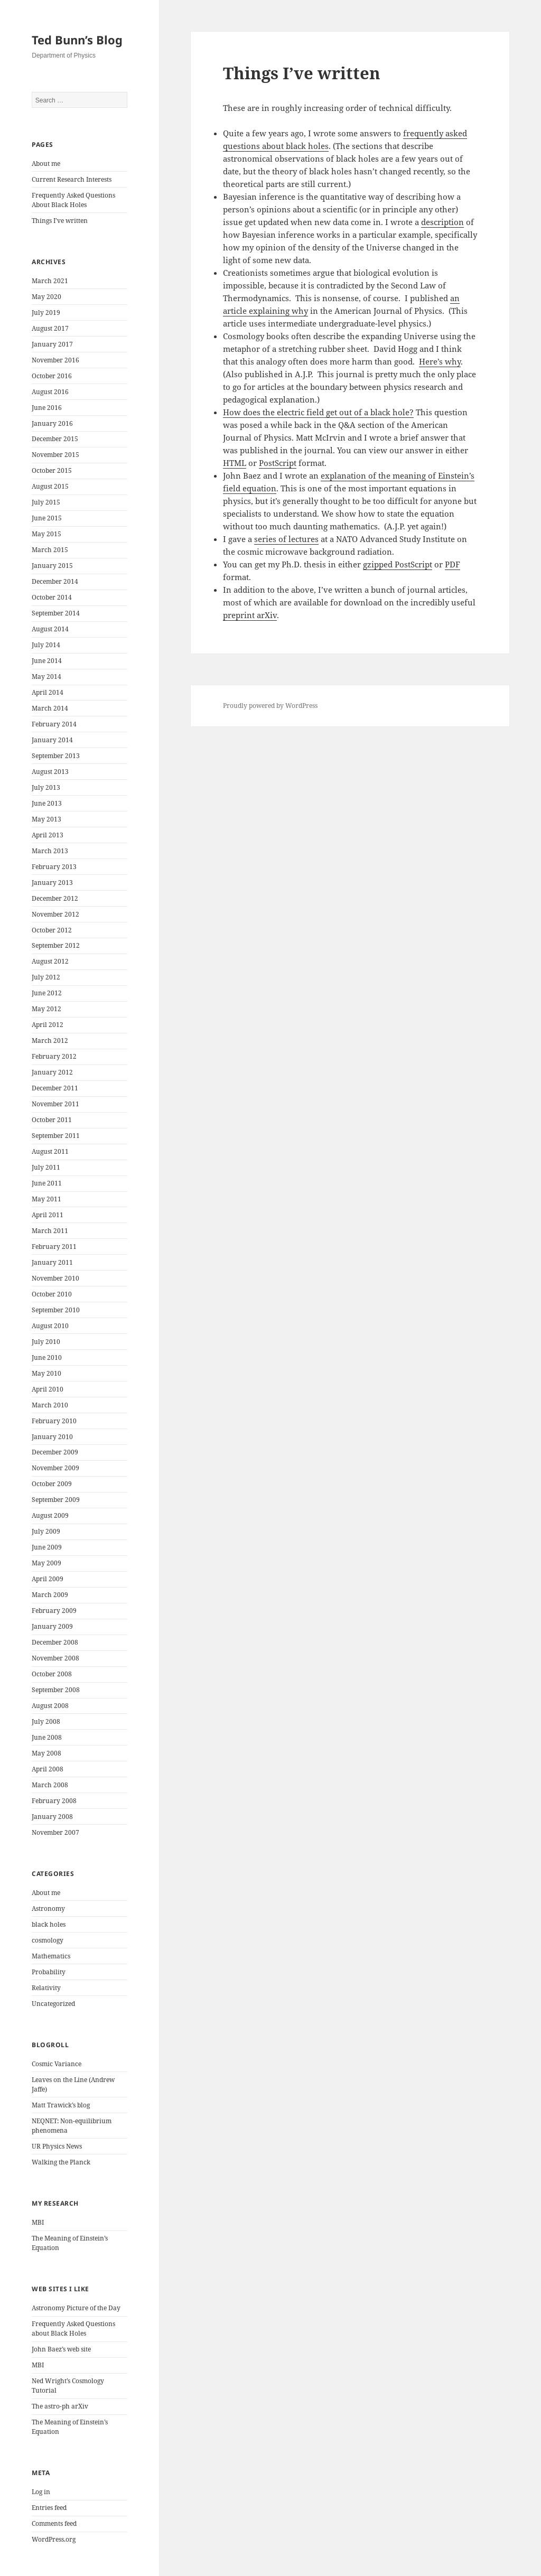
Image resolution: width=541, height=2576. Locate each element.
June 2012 (47, 992)
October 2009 (52, 1483)
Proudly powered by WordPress (270, 705)
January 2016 (52, 423)
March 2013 (50, 850)
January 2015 (52, 565)
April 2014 (47, 692)
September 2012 (56, 945)
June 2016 (47, 407)
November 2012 (55, 914)
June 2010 (47, 1357)
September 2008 (56, 1689)
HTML (234, 463)
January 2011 (52, 1262)
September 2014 (56, 613)
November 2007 (55, 1832)
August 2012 (50, 961)
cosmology (47, 1940)
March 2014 (50, 708)
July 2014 (46, 644)
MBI (38, 2222)
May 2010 (46, 1373)
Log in (41, 2491)
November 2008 (55, 1658)
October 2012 (52, 930)
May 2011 (46, 1198)
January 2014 (52, 739)
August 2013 (50, 771)
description (442, 222)
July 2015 (46, 502)
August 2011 (50, 1151)
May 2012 (46, 1008)
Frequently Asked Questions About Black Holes (73, 200)
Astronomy (48, 1908)
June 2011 (47, 1183)
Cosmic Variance (56, 2063)
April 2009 (47, 1578)
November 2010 (55, 1278)
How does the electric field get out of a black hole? (318, 412)
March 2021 (50, 280)
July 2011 (46, 1167)
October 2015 (52, 470)
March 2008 (50, 1784)
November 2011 (55, 1103)
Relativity (46, 1987)
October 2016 (52, 375)
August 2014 (50, 628)
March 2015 (50, 549)
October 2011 (52, 1119)
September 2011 (56, 1135)
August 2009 (50, 1515)
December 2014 (55, 581)
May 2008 (46, 1753)
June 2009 (47, 1547)
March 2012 (50, 1040)
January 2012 (52, 1072)
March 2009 (50, 1594)
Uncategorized (53, 2003)
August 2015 (50, 486)
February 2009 (54, 1610)
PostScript (277, 463)
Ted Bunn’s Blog (77, 40)
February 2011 (54, 1246)
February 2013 (54, 866)
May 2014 (46, 676)
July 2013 (46, 787)
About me (46, 163)
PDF (452, 564)
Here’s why (440, 361)
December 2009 (55, 1452)
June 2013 (47, 803)
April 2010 (47, 1389)
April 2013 (47, 834)
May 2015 (46, 533)
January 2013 (52, 882)
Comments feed (54, 2523)
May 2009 (46, 1562)
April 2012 (47, 1024)
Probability (49, 1971)
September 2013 (56, 755)
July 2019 (46, 312)
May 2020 (46, 296)
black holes (49, 1924)
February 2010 (54, 1420)
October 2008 (52, 1673)
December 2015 (55, 438)
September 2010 (56, 1309)
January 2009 (52, 1626)
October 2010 (52, 1294)
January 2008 (52, 1816)
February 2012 (54, 1056)
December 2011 (55, 1088)
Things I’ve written (60, 220)
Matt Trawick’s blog (61, 2105)
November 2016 (55, 360)
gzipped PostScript (397, 564)
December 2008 (55, 1642)
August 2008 (50, 1705)
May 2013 (46, 819)
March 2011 (50, 1230)
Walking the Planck (61, 2162)
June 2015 (47, 518)
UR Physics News (57, 2146)
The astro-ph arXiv (60, 2406)
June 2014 (47, 660)
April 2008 (47, 1769)
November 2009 (55, 1467)
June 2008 (47, 1737)
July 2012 (46, 977)
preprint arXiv (250, 615)
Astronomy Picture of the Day (76, 2307)
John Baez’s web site (61, 2349)
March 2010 (50, 1405)
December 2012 (55, 898)
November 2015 (55, 454)
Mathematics (51, 1956)
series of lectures (286, 539)
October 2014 (52, 597)
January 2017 (52, 344)
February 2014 (54, 724)
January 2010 (52, 1436)
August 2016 (50, 391)
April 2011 (47, 1214)
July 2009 (46, 1531)
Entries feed (49, 2507)
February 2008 (54, 1800)
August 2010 (50, 1325)
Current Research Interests (71, 179)
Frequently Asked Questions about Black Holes (73, 2328)
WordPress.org (54, 2539)
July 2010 (46, 1341)
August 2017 (50, 328)
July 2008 (46, 1721)
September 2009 (56, 1499)
